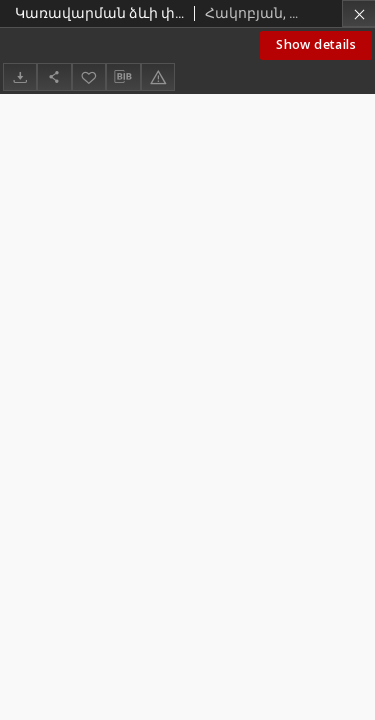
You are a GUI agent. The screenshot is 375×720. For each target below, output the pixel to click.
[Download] (20, 76)
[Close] (358, 13)
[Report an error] (158, 76)
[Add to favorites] (89, 76)
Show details (316, 44)
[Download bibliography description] (123, 77)
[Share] (54, 76)
